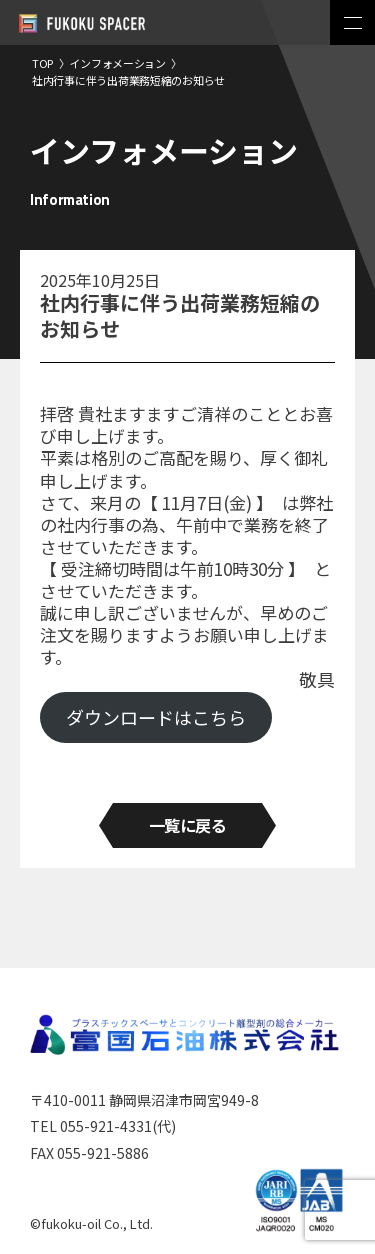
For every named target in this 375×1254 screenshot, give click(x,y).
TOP (42, 63)
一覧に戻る (188, 825)
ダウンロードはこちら (156, 717)
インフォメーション (117, 63)
